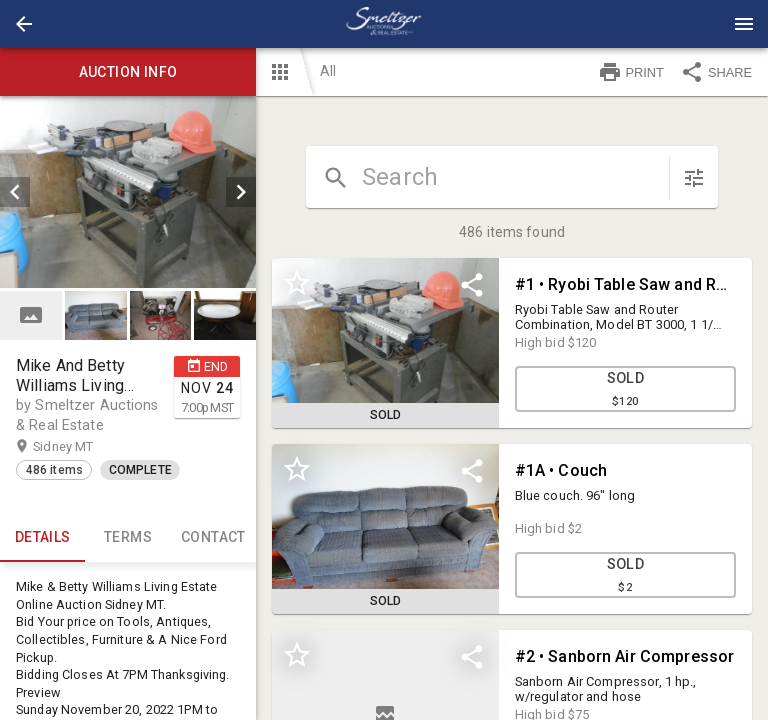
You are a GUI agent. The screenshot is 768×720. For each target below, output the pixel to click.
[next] (241, 192)
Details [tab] (42, 538)
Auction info (128, 72)
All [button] (328, 71)
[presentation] (384, 24)
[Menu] (744, 24)
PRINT (631, 72)
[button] (24, 24)
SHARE (716, 72)
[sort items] (694, 178)
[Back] (24, 24)
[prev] (15, 192)
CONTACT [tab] (213, 538)
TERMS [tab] (127, 538)
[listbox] (128, 192)
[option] (128, 192)
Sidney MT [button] (82, 447)
